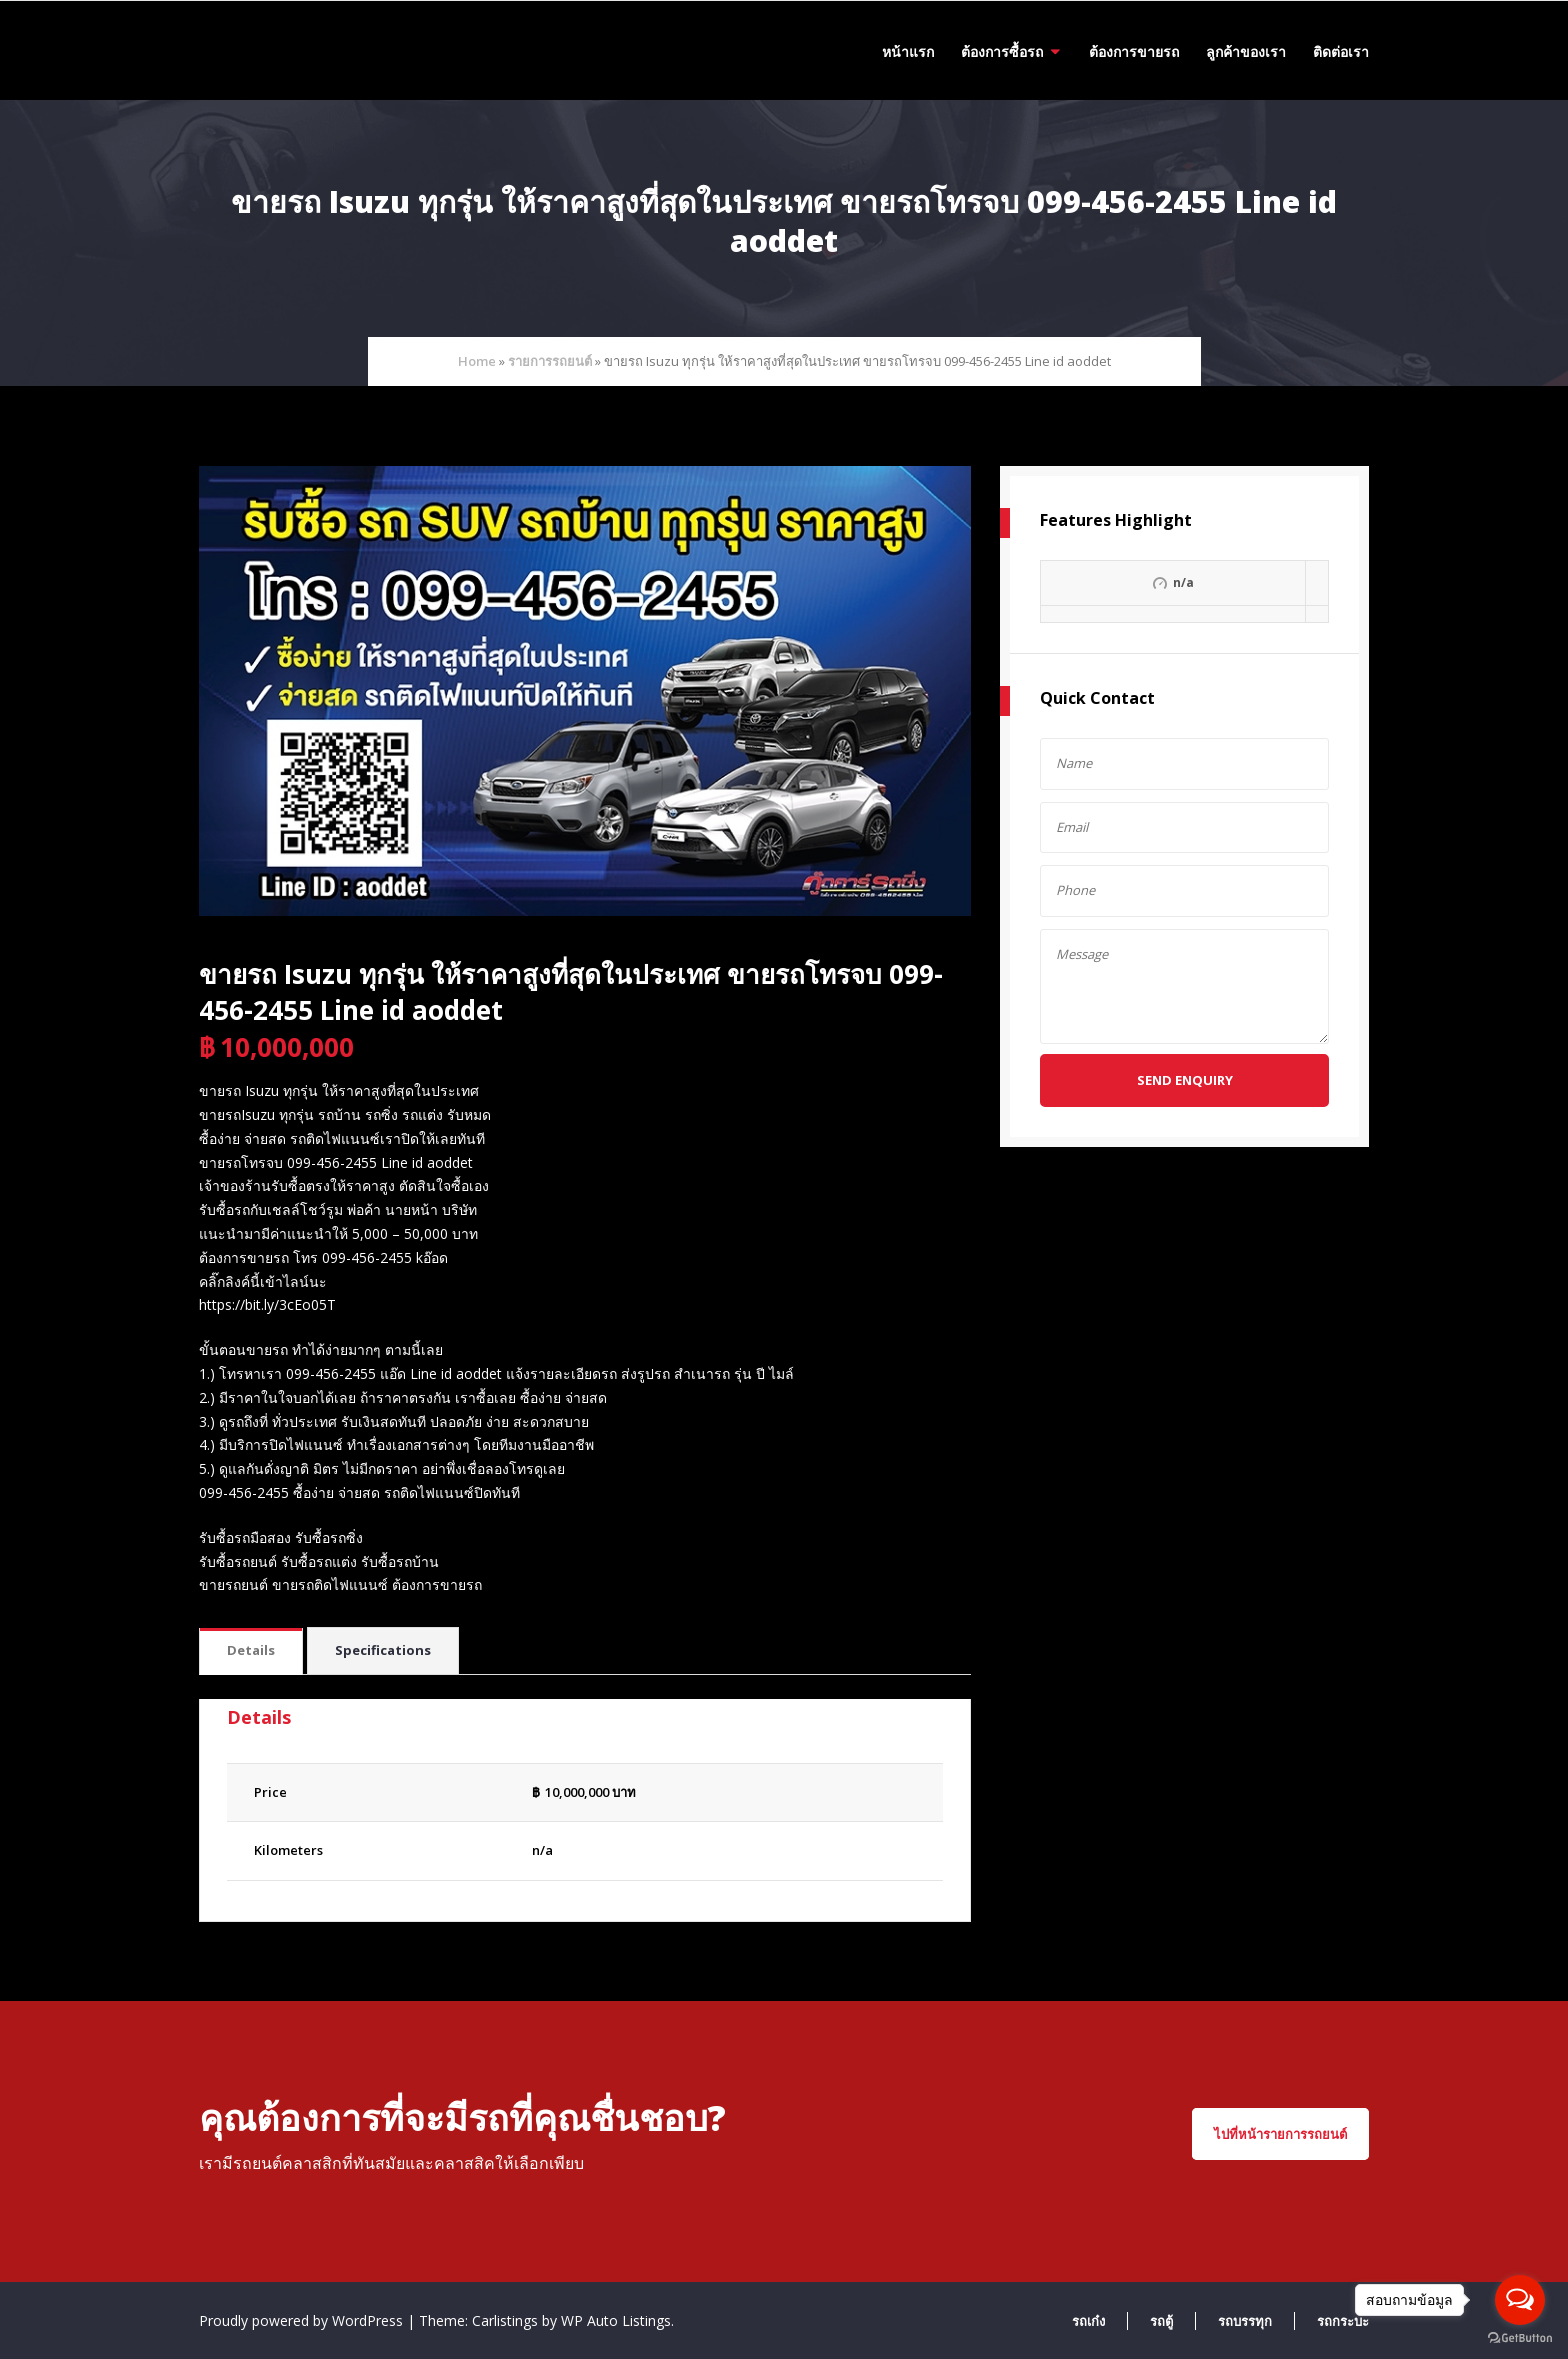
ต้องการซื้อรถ (1002, 51)
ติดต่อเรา (1341, 51)
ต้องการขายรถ (1134, 51)
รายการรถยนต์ (550, 361)
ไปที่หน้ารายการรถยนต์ (1280, 2134)
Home (477, 361)
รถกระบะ (1343, 2321)
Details (251, 1650)
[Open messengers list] (1520, 2300)
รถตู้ (1161, 2321)
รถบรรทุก (1245, 2321)
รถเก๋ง (1088, 2321)
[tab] (251, 1651)
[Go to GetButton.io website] (1520, 2338)
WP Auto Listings (616, 2320)
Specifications (383, 1650)
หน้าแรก (908, 51)
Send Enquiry (1185, 1080)
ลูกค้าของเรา (1246, 51)
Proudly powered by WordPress (303, 2320)
